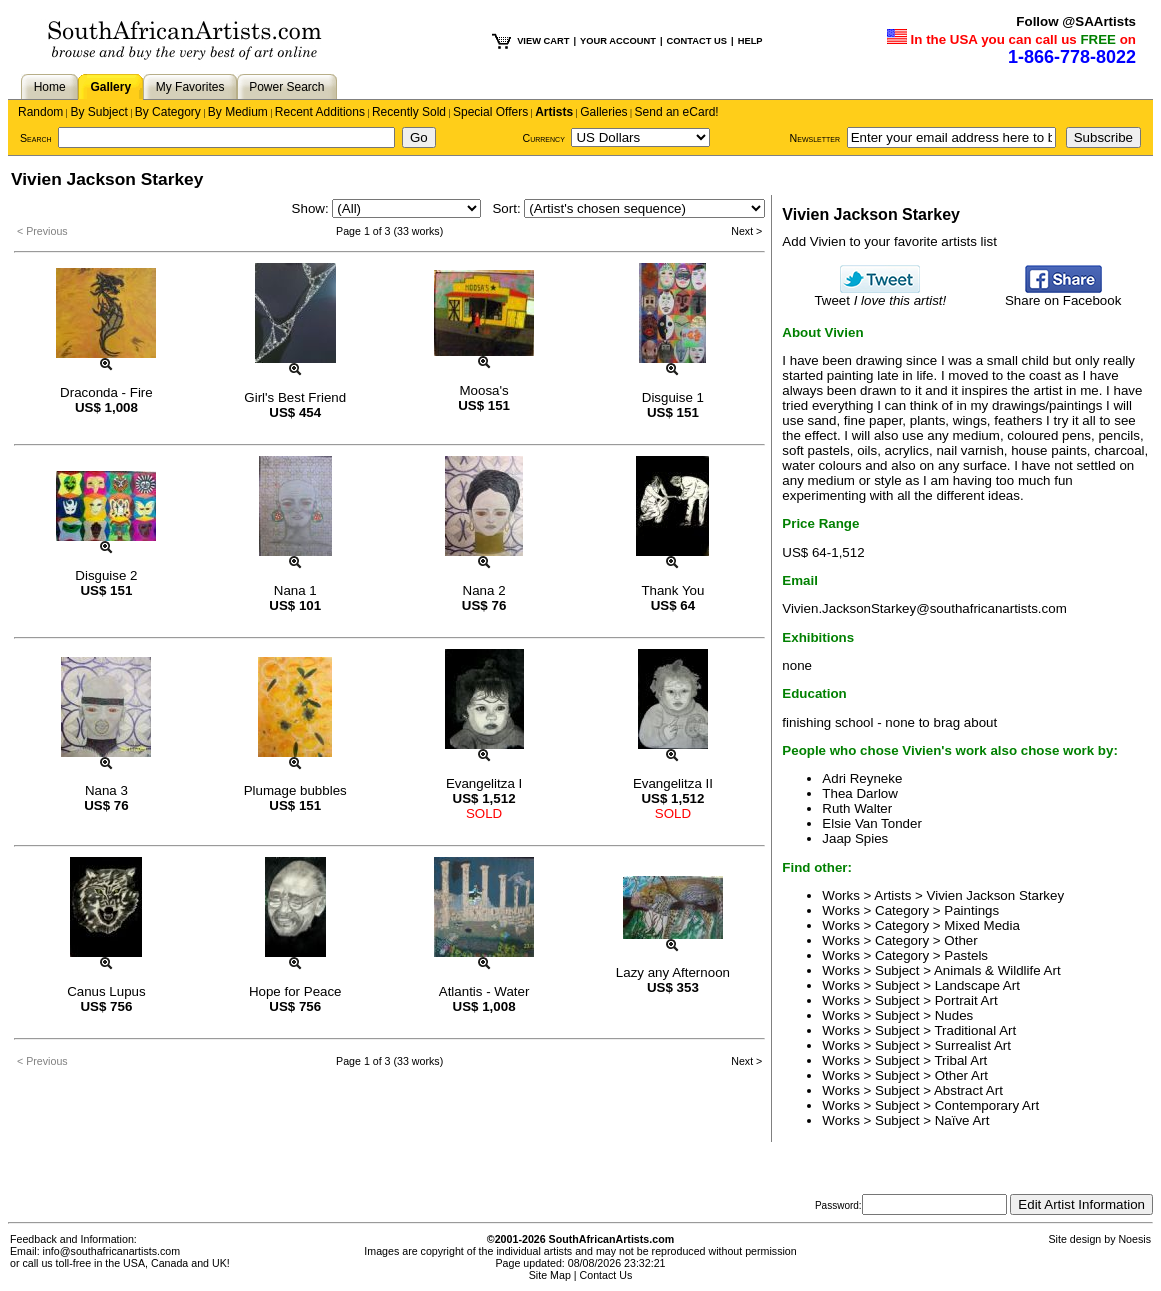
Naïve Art (962, 1120)
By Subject (98, 112)
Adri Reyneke (862, 778)
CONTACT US (697, 41)
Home (50, 87)
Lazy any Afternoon (673, 972)
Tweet (880, 294)
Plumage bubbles (295, 790)
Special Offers (490, 112)
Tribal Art (960, 1060)
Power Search (286, 87)
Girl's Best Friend (295, 397)
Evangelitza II (673, 783)
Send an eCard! (677, 112)
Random (40, 112)
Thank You (672, 590)
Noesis (1134, 1239)
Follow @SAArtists (1076, 21)
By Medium (238, 112)
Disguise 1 (673, 397)
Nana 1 (295, 590)
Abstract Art (968, 1090)
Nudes (954, 1015)
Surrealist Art (973, 1045)
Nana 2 (484, 590)
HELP (750, 41)
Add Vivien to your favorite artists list (889, 241)
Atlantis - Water (484, 991)
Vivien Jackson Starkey (996, 895)
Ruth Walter (857, 808)
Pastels (966, 955)
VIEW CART (543, 41)
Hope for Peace (295, 991)
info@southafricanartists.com (112, 1251)
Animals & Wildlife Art (997, 970)
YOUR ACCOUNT (618, 41)
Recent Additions (320, 112)
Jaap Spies (855, 838)
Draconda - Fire (106, 392)
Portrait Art (966, 1000)
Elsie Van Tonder (872, 823)
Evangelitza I (484, 783)
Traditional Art (975, 1030)
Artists (554, 112)
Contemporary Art (987, 1105)
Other (960, 940)
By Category (168, 112)
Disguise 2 (106, 575)
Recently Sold (409, 112)
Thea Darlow (860, 793)
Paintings (971, 910)
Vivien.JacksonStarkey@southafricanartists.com (924, 608)
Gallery (110, 87)
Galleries (603, 112)
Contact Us (606, 1275)
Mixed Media (982, 925)
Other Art (961, 1075)
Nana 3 (106, 790)
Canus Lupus (106, 991)
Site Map (550, 1275)
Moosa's (483, 390)
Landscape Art (977, 985)
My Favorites (190, 87)
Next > (746, 231)
